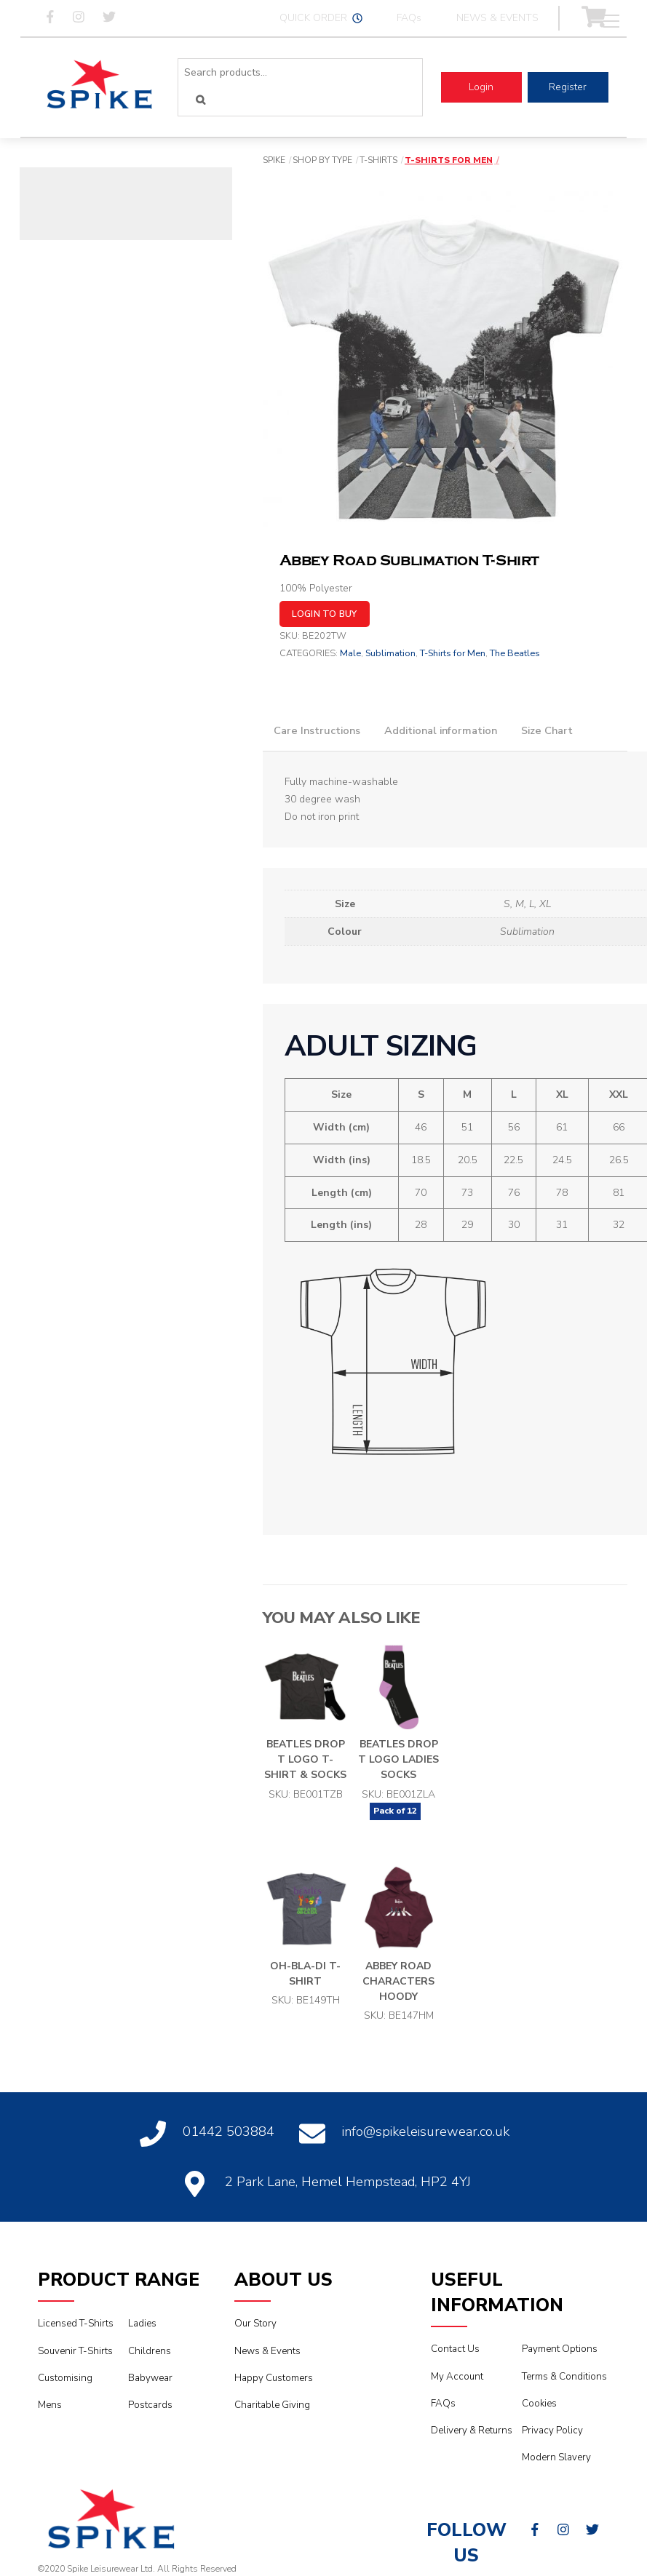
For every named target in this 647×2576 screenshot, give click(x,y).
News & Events (267, 2351)
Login (481, 87)
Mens (50, 2405)
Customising (65, 2378)
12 (412, 1811)
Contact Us (455, 2349)
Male (350, 653)
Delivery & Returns (471, 2430)
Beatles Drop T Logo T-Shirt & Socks (305, 1759)
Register (568, 87)
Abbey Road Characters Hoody (398, 1981)
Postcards (150, 2405)
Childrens (149, 2351)
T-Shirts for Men (449, 160)
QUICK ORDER (320, 18)
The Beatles (515, 653)
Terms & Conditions (564, 2376)
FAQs (409, 18)
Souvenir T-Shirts (75, 2351)
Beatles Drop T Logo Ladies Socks (398, 1759)
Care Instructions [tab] (317, 730)
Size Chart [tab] (547, 730)
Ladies (142, 2323)
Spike (274, 160)
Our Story (255, 2323)
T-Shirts (378, 160)
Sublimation (390, 653)
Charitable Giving (272, 2405)
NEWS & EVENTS (497, 18)
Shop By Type (322, 160)
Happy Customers (273, 2378)
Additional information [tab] (440, 730)
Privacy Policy (552, 2430)
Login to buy (324, 613)
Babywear (150, 2378)
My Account (457, 2376)
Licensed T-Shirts (76, 2323)
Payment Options (560, 2349)
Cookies (539, 2403)
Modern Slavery (556, 2457)
